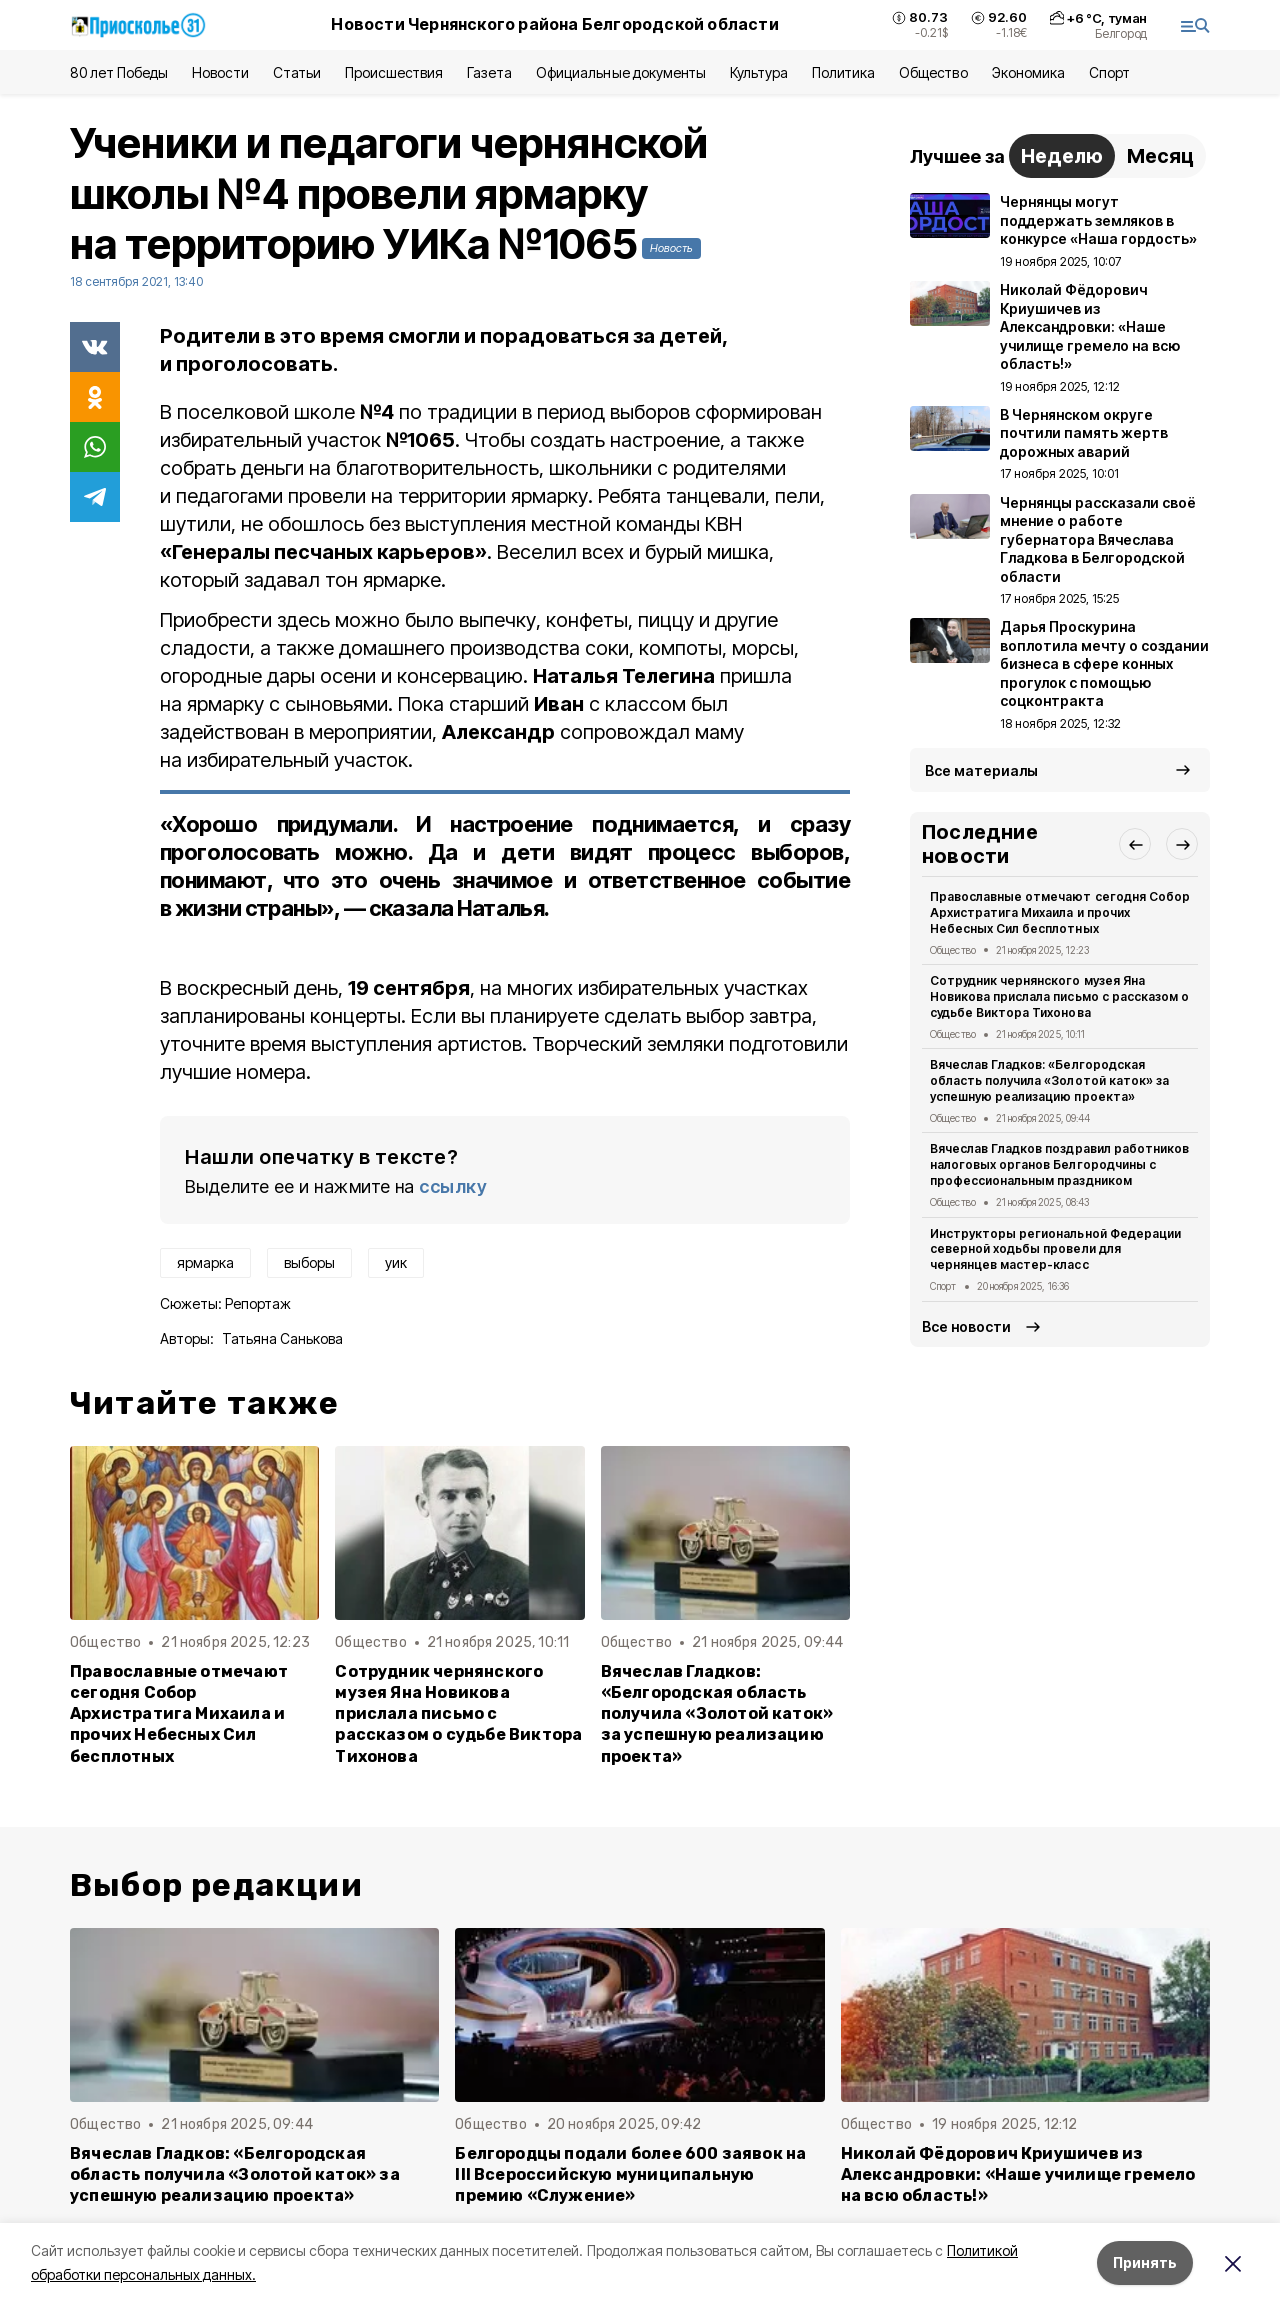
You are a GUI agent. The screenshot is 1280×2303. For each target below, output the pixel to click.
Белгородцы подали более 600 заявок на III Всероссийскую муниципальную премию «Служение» (630, 2174)
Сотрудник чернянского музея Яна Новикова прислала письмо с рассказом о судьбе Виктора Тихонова (458, 1713)
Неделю (1062, 156)
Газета (489, 72)
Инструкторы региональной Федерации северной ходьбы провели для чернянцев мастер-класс (1055, 1249)
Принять (1145, 2262)
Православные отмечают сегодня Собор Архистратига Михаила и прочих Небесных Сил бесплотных (179, 1713)
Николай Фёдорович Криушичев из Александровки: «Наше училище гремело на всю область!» (1018, 2174)
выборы (309, 1262)
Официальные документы (621, 72)
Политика (843, 72)
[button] (1135, 844)
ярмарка (205, 1262)
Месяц (1160, 156)
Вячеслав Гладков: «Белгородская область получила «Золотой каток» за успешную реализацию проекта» (717, 1713)
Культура (759, 72)
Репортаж (258, 1303)
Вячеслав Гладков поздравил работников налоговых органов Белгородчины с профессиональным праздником (1059, 1164)
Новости (220, 72)
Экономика (1028, 72)
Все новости (966, 1326)
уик (396, 1262)
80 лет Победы (119, 72)
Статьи (297, 72)
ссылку (453, 1186)
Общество (933, 72)
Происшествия (394, 72)
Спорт (1109, 72)
